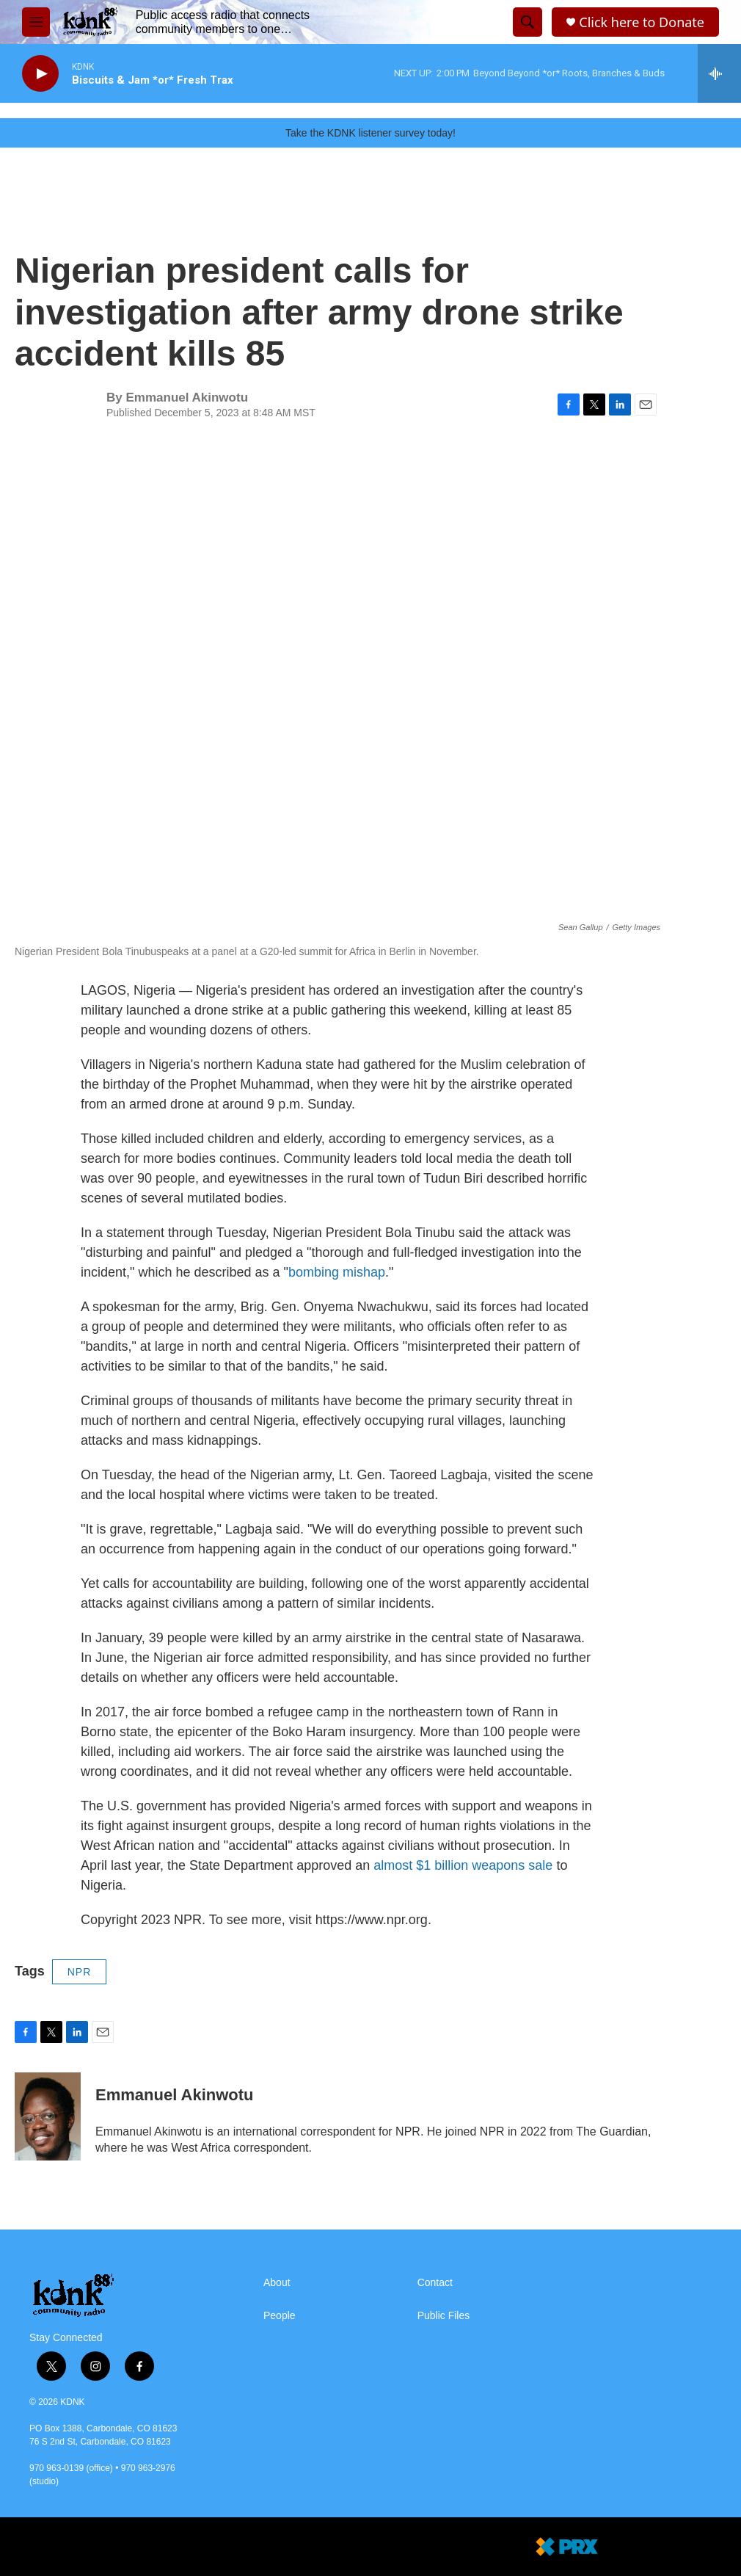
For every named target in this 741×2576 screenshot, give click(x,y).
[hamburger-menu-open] (36, 22)
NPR (79, 1972)
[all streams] (719, 73)
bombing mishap (336, 1272)
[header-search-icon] (527, 22)
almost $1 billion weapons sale (462, 1865)
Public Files (443, 2315)
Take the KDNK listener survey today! (370, 133)
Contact (435, 2282)
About (277, 2282)
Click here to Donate (641, 22)
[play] (40, 73)
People (279, 2315)
